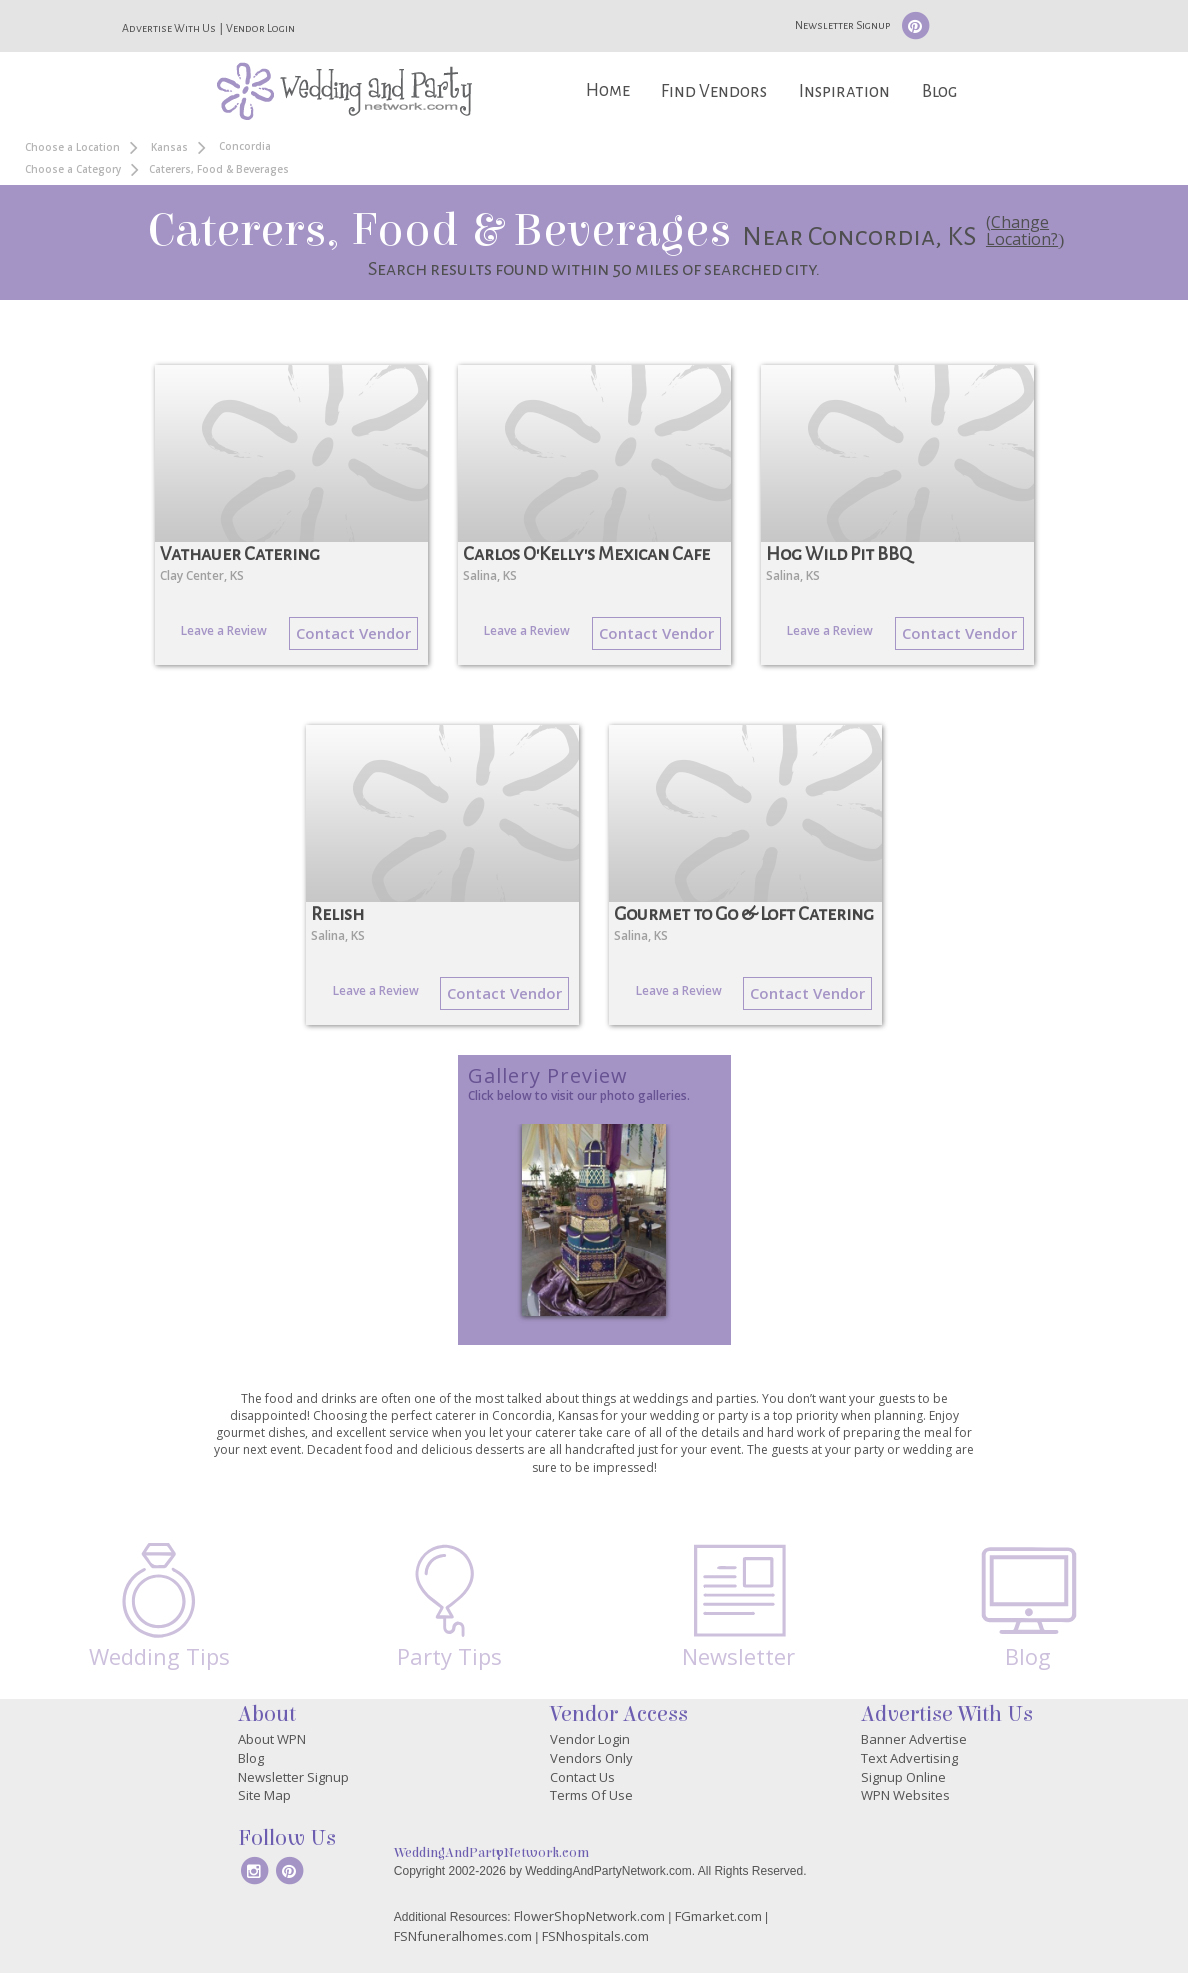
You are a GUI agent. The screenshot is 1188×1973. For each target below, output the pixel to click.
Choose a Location (72, 147)
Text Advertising (909, 1758)
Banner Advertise (914, 1739)
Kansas (169, 147)
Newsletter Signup (842, 25)
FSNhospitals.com (595, 1936)
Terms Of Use (591, 1795)
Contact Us (582, 1777)
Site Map (264, 1795)
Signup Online (903, 1777)
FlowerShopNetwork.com (589, 1916)
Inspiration (844, 91)
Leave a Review (224, 630)
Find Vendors (714, 91)
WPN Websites (905, 1795)
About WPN (272, 1739)
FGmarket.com (718, 1916)
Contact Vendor (353, 633)
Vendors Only (591, 1758)
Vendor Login (260, 28)
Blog (939, 91)
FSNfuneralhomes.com (463, 1936)
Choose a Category (73, 169)
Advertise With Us (169, 28)
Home (608, 90)
